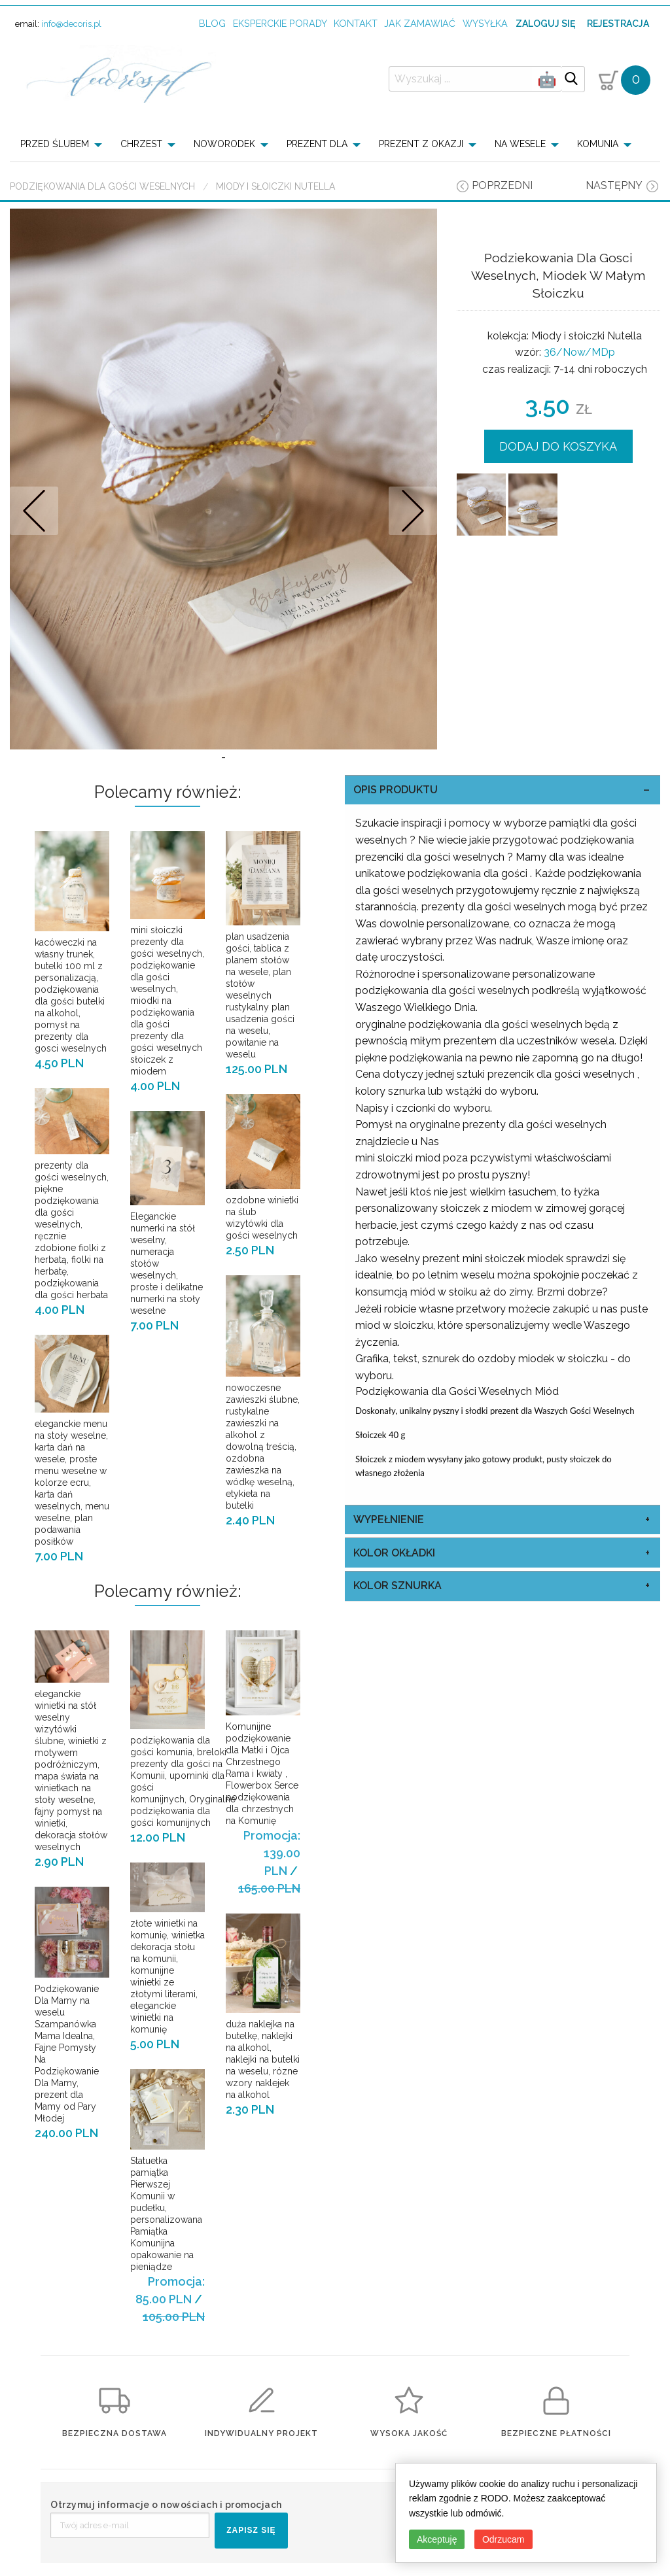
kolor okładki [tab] (394, 1553)
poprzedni (502, 185)
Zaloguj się (545, 23)
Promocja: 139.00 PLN (271, 1853)
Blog (212, 23)
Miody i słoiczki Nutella (275, 186)
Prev (34, 510)
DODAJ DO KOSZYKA (558, 446)
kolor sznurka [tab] (397, 1585)
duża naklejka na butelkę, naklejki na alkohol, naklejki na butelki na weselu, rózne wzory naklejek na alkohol (263, 2059)
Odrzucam (503, 2539)
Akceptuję (437, 2539)
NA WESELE (520, 144)
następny (614, 185)
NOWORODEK (224, 144)
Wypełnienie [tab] (388, 1519)
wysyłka (485, 23)
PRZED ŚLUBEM (54, 144)
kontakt (356, 23)
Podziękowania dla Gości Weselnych (102, 186)
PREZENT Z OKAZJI (421, 144)
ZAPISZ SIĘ (250, 2530)
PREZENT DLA (317, 144)
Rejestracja (618, 23)
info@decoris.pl (71, 24)
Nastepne (412, 510)
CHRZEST (141, 144)
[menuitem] (65, 144)
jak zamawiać (419, 23)
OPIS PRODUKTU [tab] (395, 789)
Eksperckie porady (280, 23)
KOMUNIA (597, 144)
